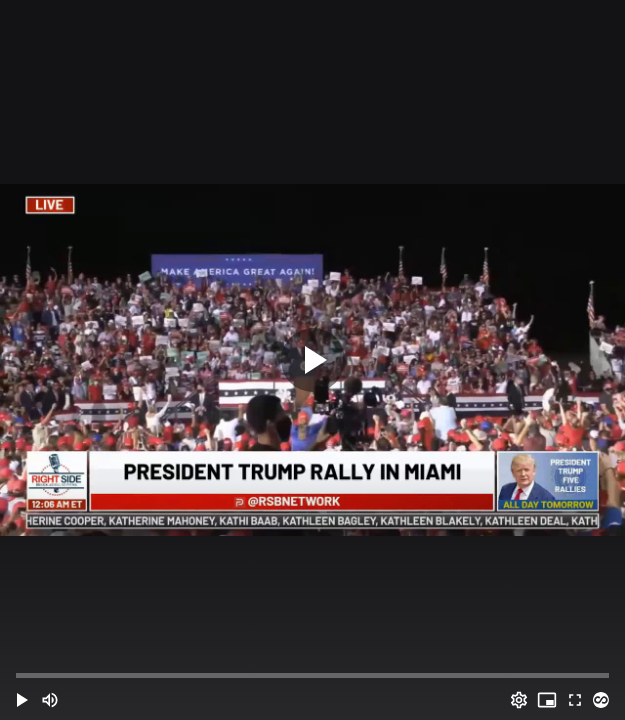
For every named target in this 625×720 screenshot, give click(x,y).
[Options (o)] (519, 700)
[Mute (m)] (50, 700)
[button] (22, 700)
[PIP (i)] (547, 700)
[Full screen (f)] (575, 700)
